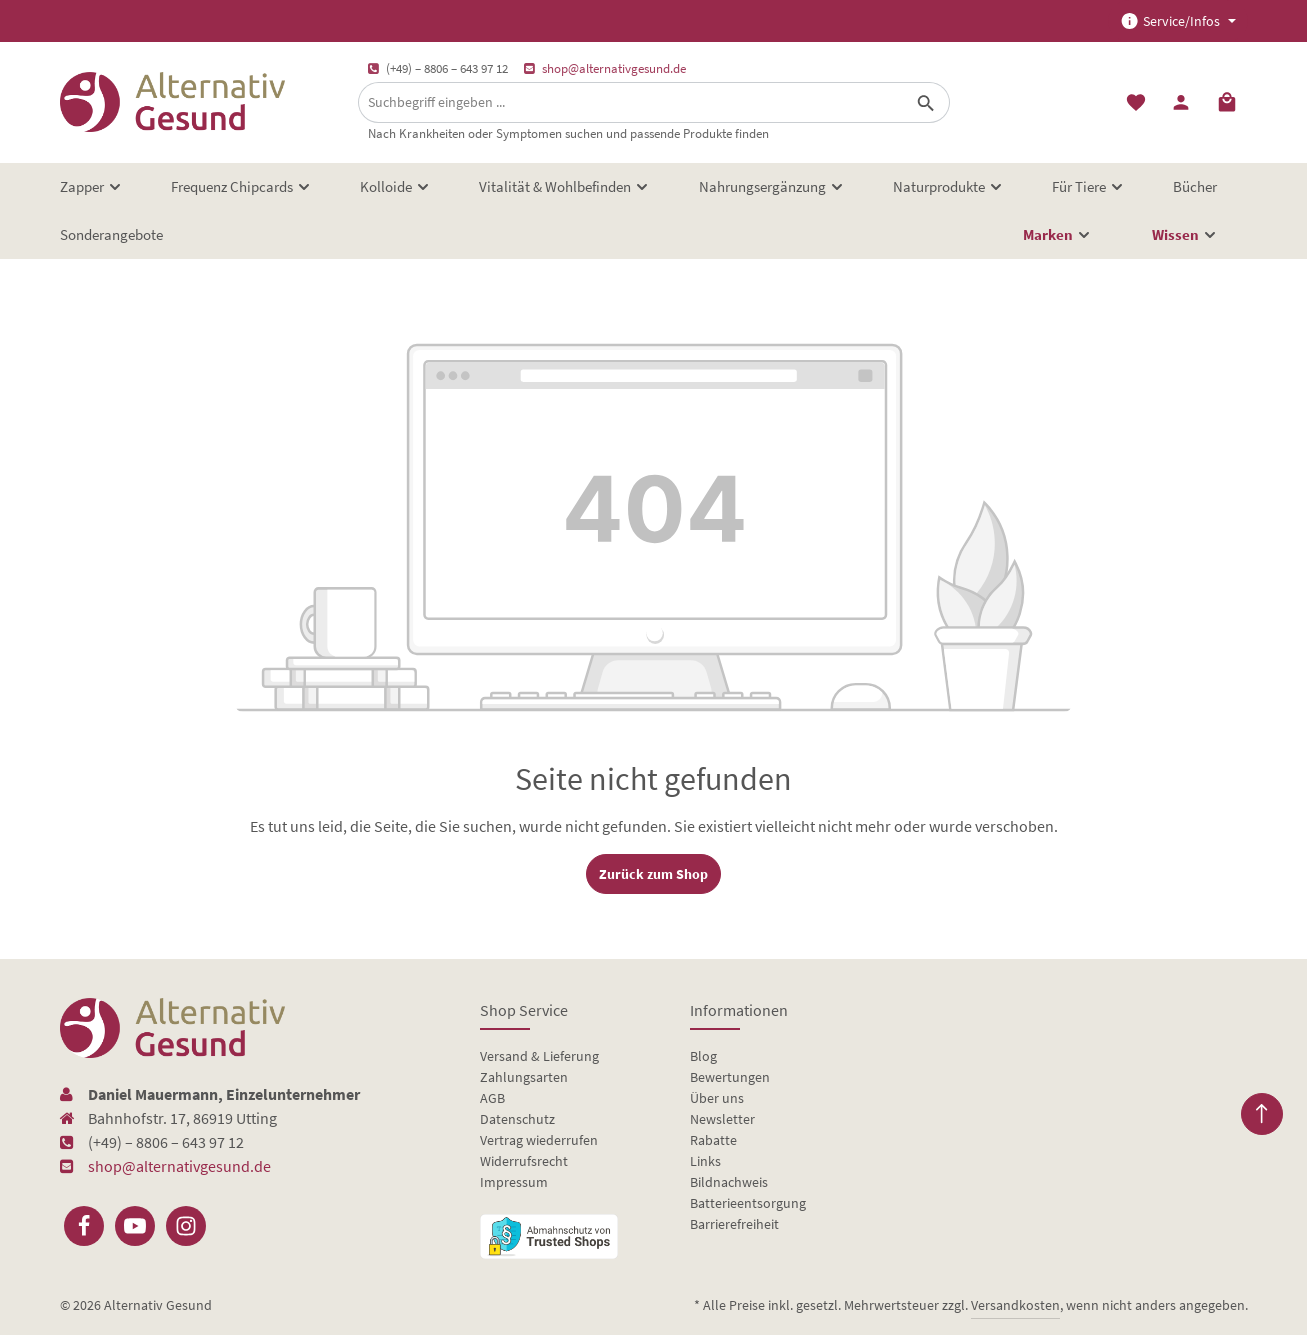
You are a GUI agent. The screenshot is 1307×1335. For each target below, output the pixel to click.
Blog (703, 1056)
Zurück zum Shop (653, 874)
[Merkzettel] (1136, 102)
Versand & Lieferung (539, 1056)
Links (705, 1161)
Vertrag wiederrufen (539, 1140)
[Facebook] (84, 1226)
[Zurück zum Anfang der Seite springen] (1262, 1114)
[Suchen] (926, 102)
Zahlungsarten (524, 1077)
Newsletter (722, 1119)
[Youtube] (135, 1226)
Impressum (514, 1182)
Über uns (717, 1098)
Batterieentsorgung (748, 1203)
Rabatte (713, 1140)
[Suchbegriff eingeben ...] (631, 102)
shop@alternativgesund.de (614, 68)
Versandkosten (1015, 1305)
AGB (492, 1098)
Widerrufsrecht (524, 1161)
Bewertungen (730, 1077)
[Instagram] (186, 1226)
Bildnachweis (729, 1182)
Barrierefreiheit (734, 1224)
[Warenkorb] (1227, 102)
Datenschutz (517, 1119)
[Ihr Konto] (1181, 102)
